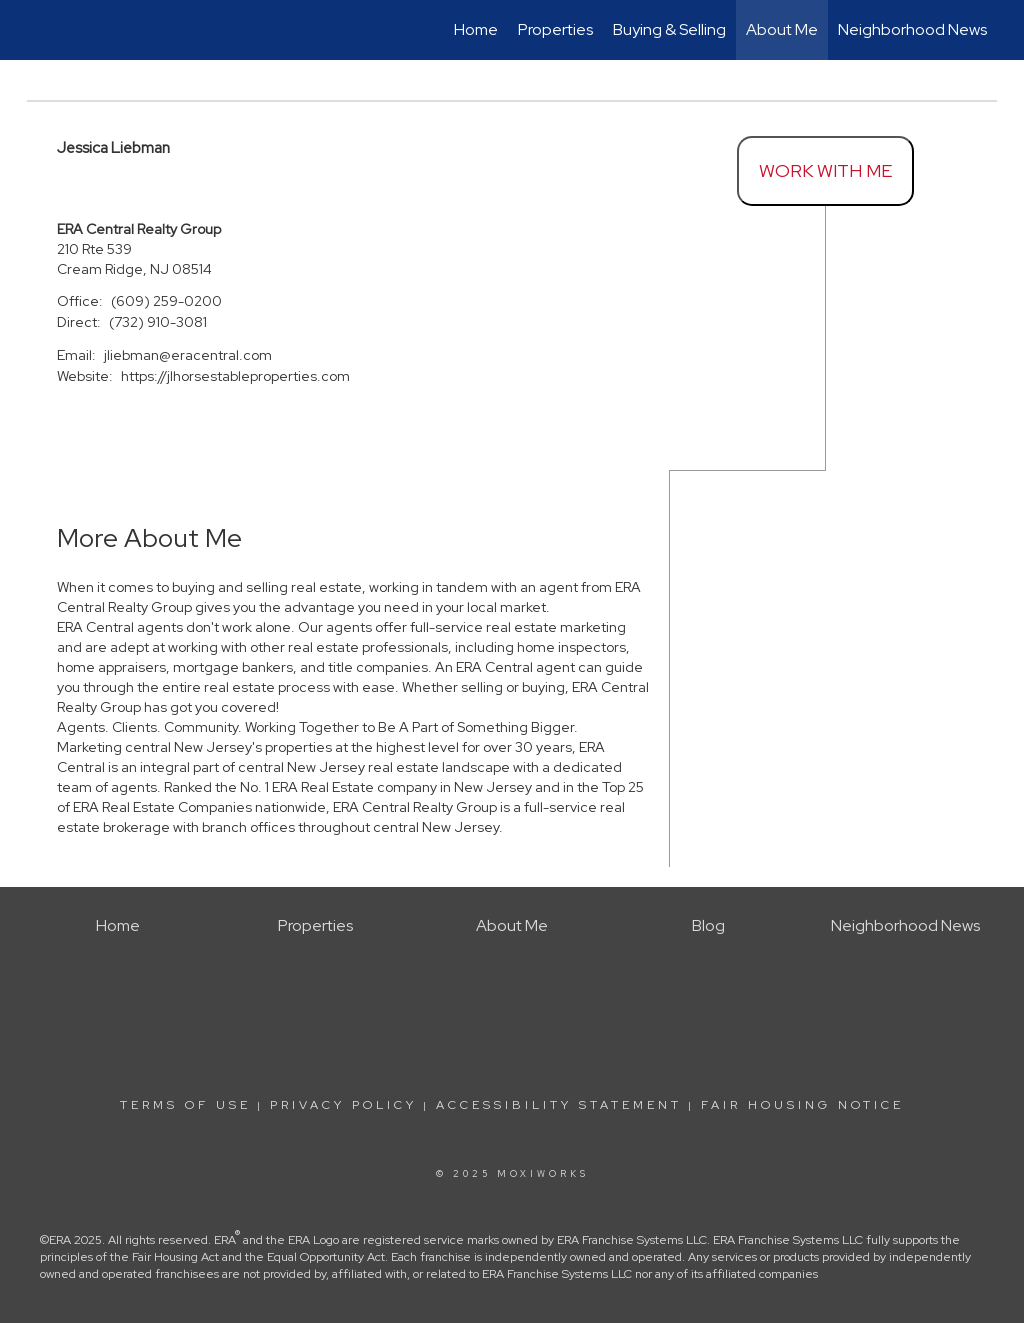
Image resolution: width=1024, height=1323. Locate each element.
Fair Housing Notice (802, 1105)
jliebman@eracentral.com (188, 355)
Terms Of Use (185, 1105)
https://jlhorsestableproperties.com (235, 376)
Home (476, 29)
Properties (555, 29)
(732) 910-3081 (158, 322)
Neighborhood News (912, 29)
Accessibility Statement (559, 1105)
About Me (782, 29)
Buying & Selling (669, 29)
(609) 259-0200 (166, 301)
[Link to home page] (37, 30)
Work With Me (825, 170)
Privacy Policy (343, 1105)
